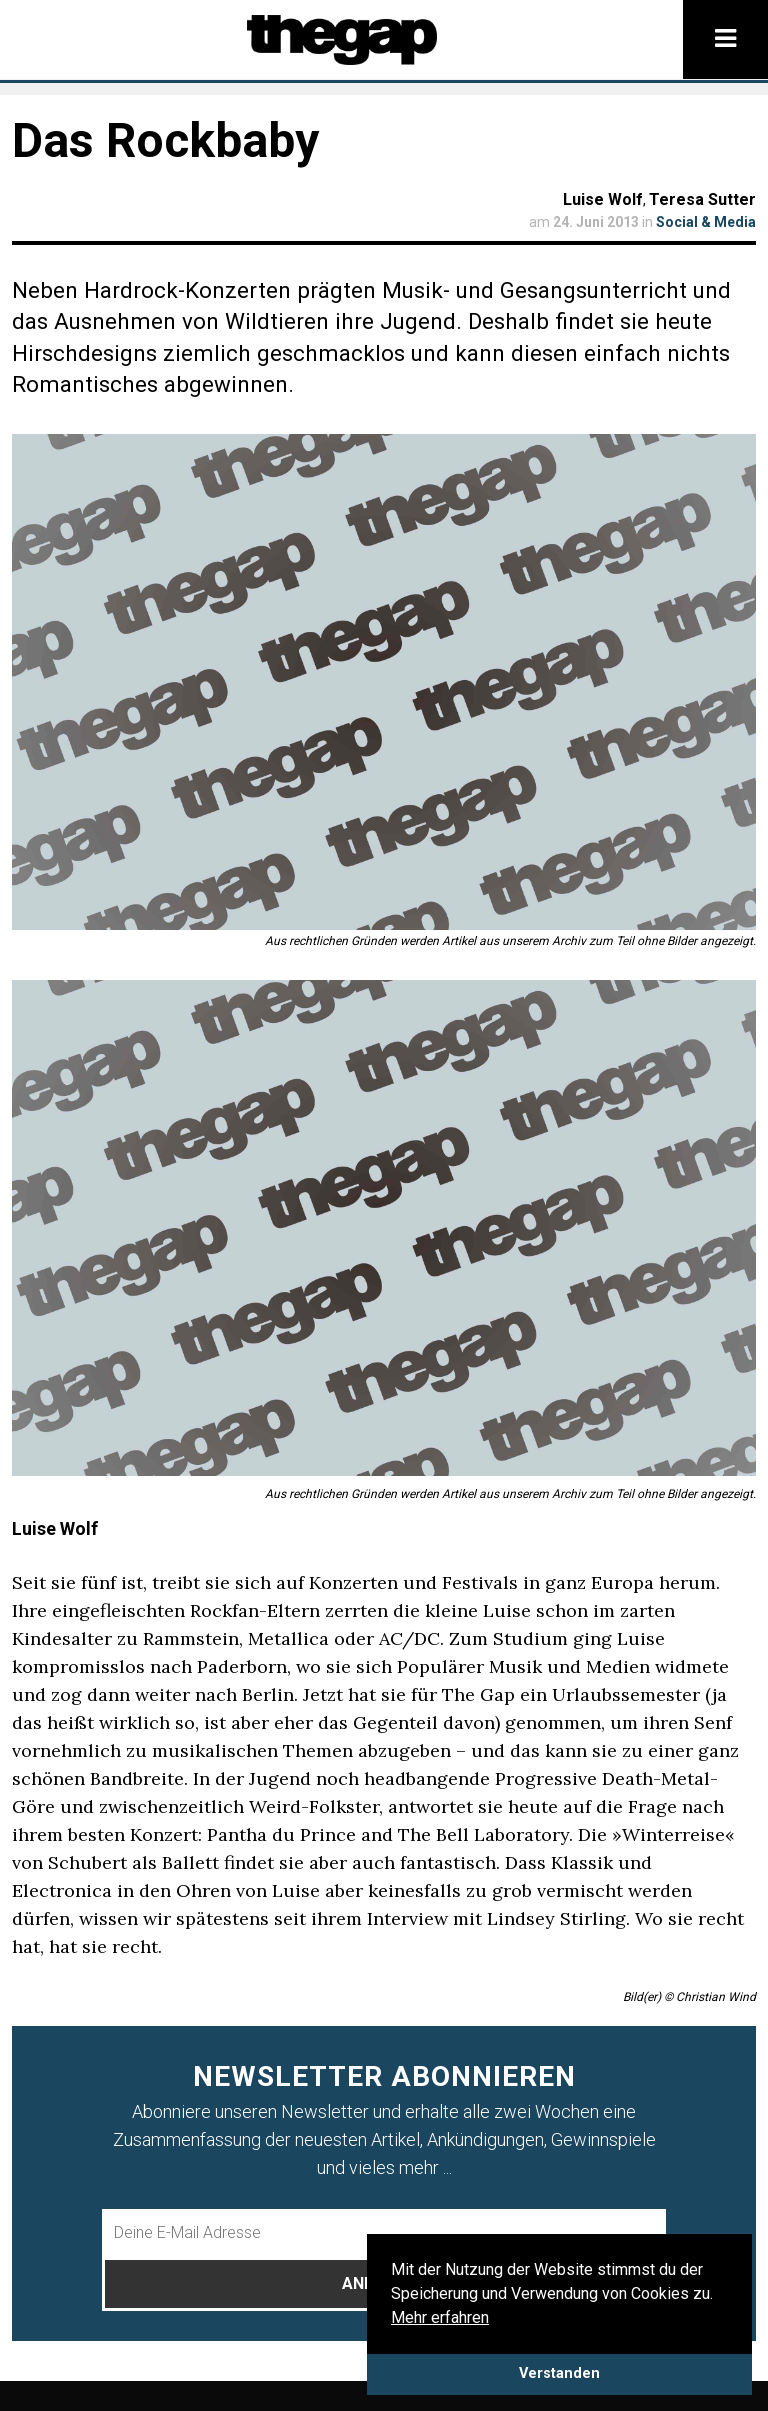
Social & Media (706, 222)
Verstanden (559, 2373)
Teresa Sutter (702, 199)
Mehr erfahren (440, 2317)
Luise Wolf (603, 199)
